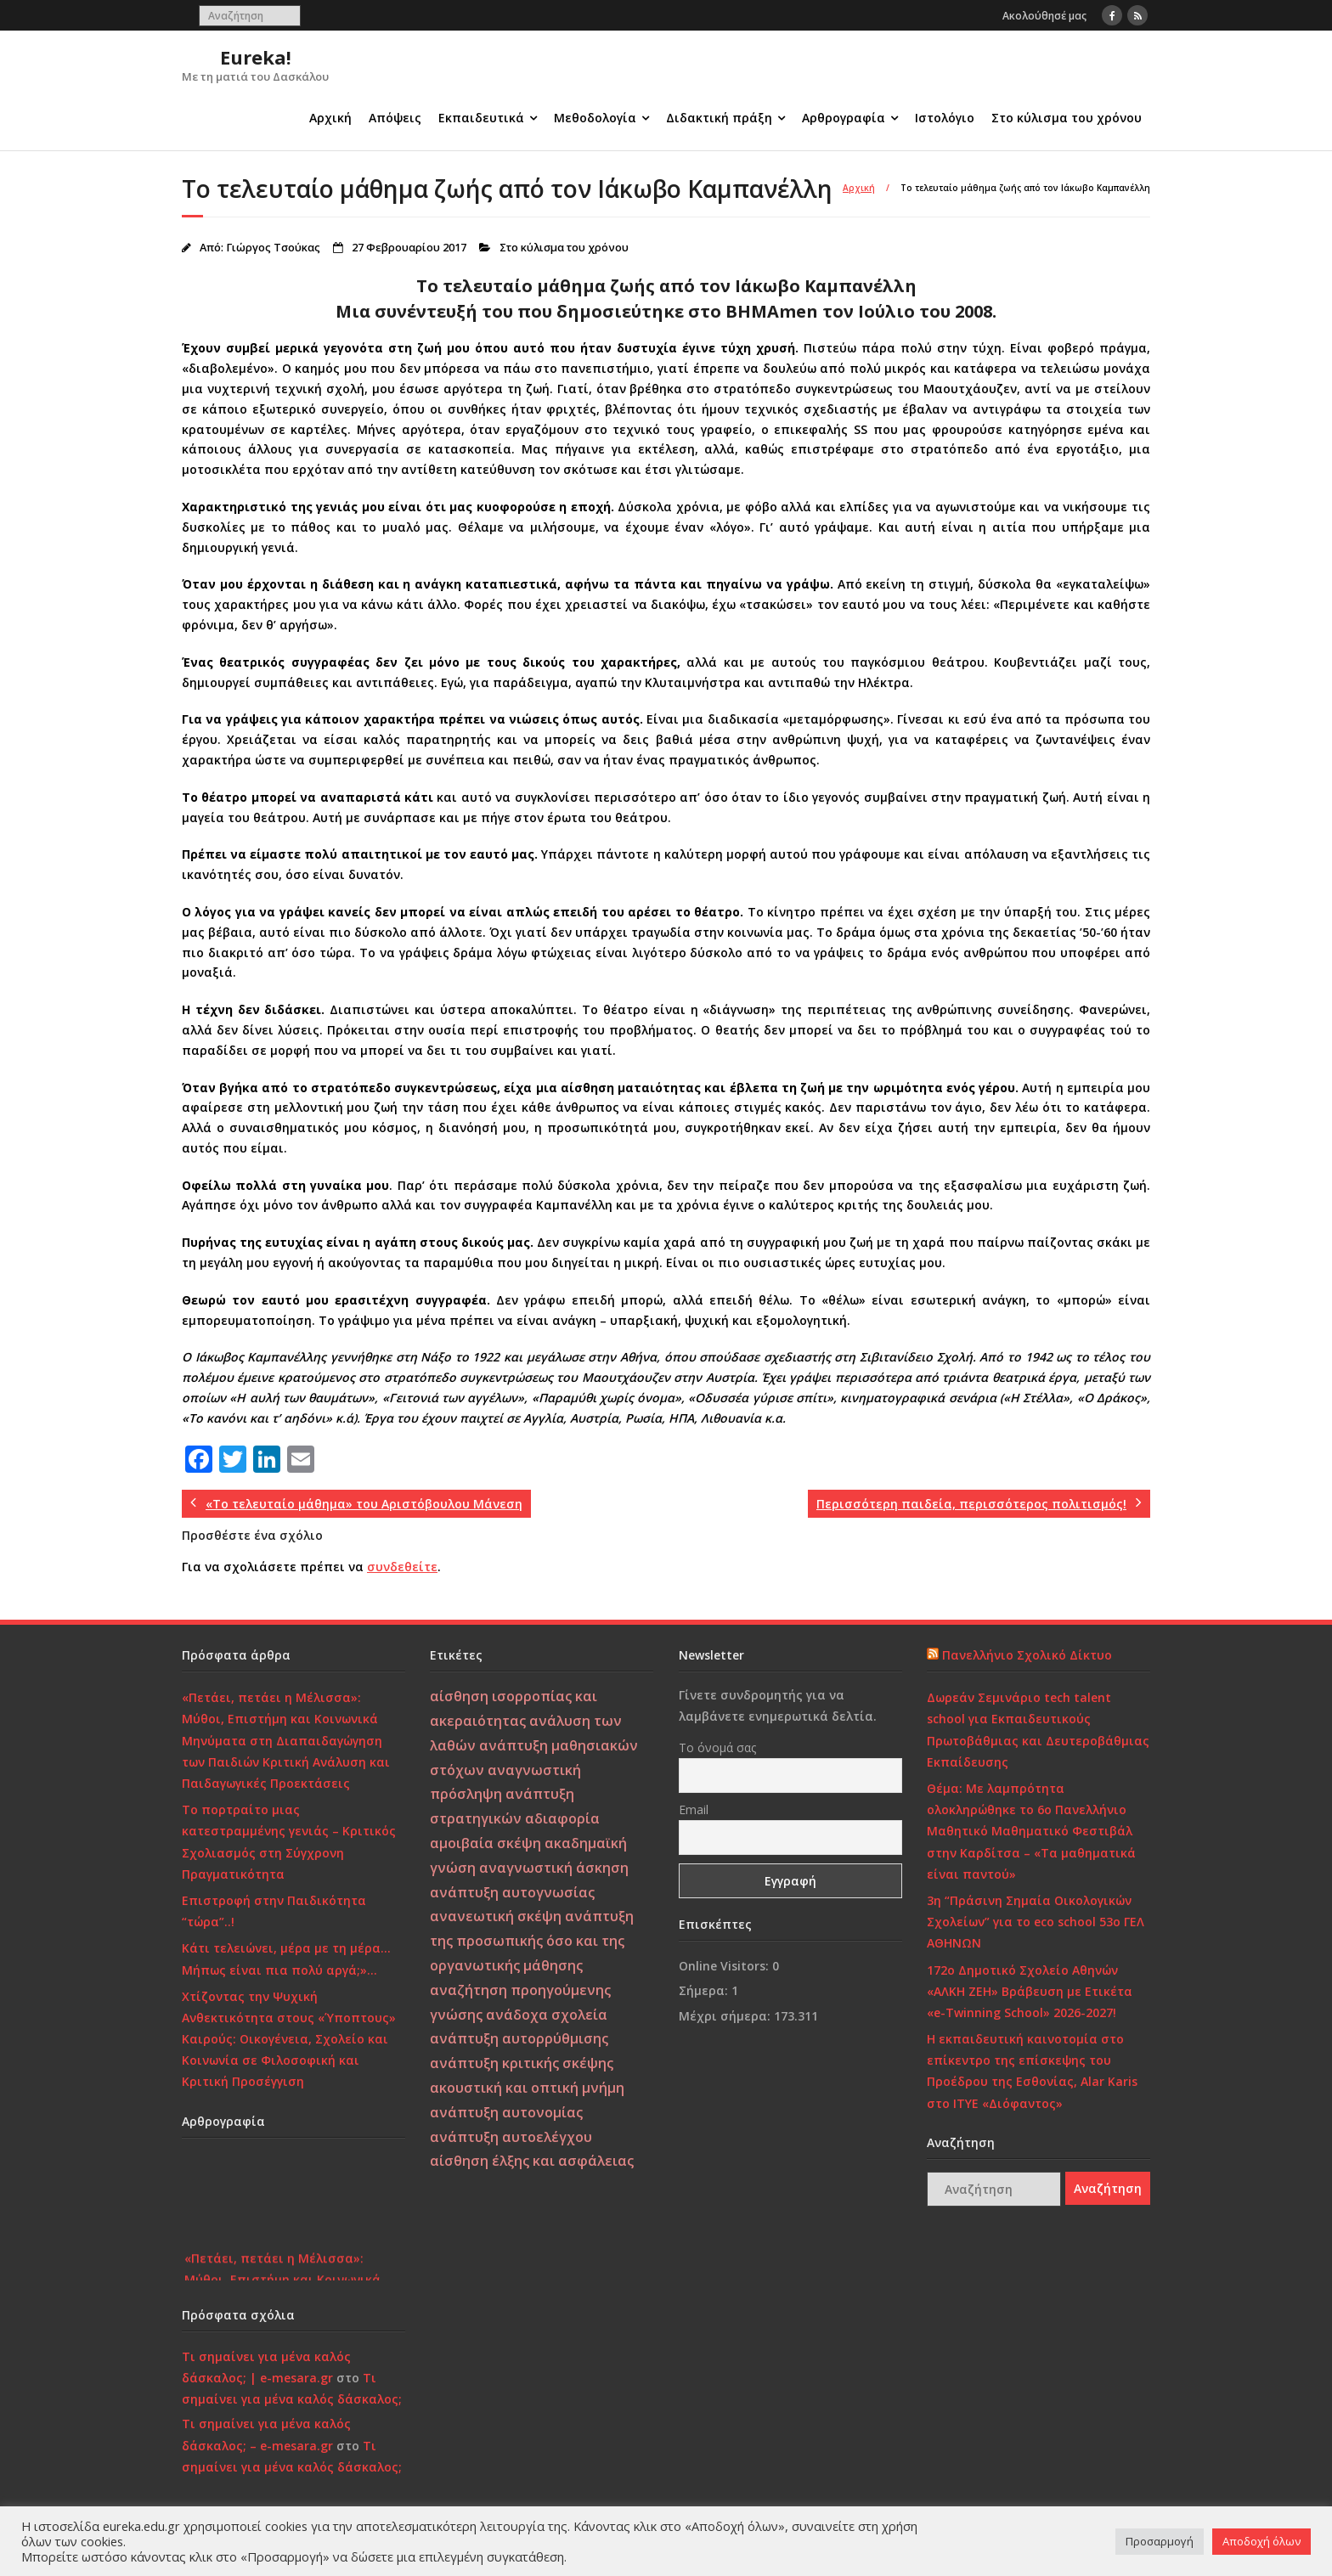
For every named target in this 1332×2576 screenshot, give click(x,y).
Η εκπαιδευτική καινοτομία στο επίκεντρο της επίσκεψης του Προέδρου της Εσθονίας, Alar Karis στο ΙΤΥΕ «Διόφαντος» (1032, 2071)
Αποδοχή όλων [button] (1261, 2541)
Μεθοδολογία (595, 118)
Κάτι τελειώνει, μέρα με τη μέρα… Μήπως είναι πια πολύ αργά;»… (286, 1958)
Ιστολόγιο (944, 118)
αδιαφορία (562, 1818)
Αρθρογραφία (843, 118)
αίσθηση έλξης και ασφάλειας (532, 2160)
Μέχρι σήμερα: (726, 2016)
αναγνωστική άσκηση (554, 1867)
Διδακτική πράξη (719, 118)
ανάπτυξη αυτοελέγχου (511, 2137)
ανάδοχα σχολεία (546, 2014)
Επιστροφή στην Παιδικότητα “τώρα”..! (274, 1911)
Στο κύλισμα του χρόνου (1066, 118)
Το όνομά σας (717, 1747)
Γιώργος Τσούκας (273, 247)
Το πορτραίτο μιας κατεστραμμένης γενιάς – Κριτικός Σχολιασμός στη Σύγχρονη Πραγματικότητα (289, 1841)
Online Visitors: (725, 1966)
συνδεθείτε (402, 1567)
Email (693, 1809)
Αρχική (330, 118)
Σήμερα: (705, 1990)
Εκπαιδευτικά (481, 118)
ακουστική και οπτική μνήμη (527, 2087)
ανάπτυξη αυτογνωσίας (512, 1892)
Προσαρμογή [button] (1160, 2541)
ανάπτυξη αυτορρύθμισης (519, 2038)
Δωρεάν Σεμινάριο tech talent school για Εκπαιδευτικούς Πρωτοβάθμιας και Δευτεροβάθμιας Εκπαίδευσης (1038, 1729)
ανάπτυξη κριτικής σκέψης (521, 2063)
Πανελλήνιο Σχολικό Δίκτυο (1027, 1655)
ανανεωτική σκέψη (496, 1916)
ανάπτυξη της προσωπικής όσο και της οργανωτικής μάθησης (532, 1941)
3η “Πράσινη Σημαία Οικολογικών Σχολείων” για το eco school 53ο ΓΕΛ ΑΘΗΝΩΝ (1035, 1921)
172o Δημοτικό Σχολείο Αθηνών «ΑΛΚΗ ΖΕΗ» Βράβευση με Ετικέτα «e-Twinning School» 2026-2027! (1029, 1991)
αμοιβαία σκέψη (485, 1843)
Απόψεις (395, 118)
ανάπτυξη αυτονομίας (506, 2112)
